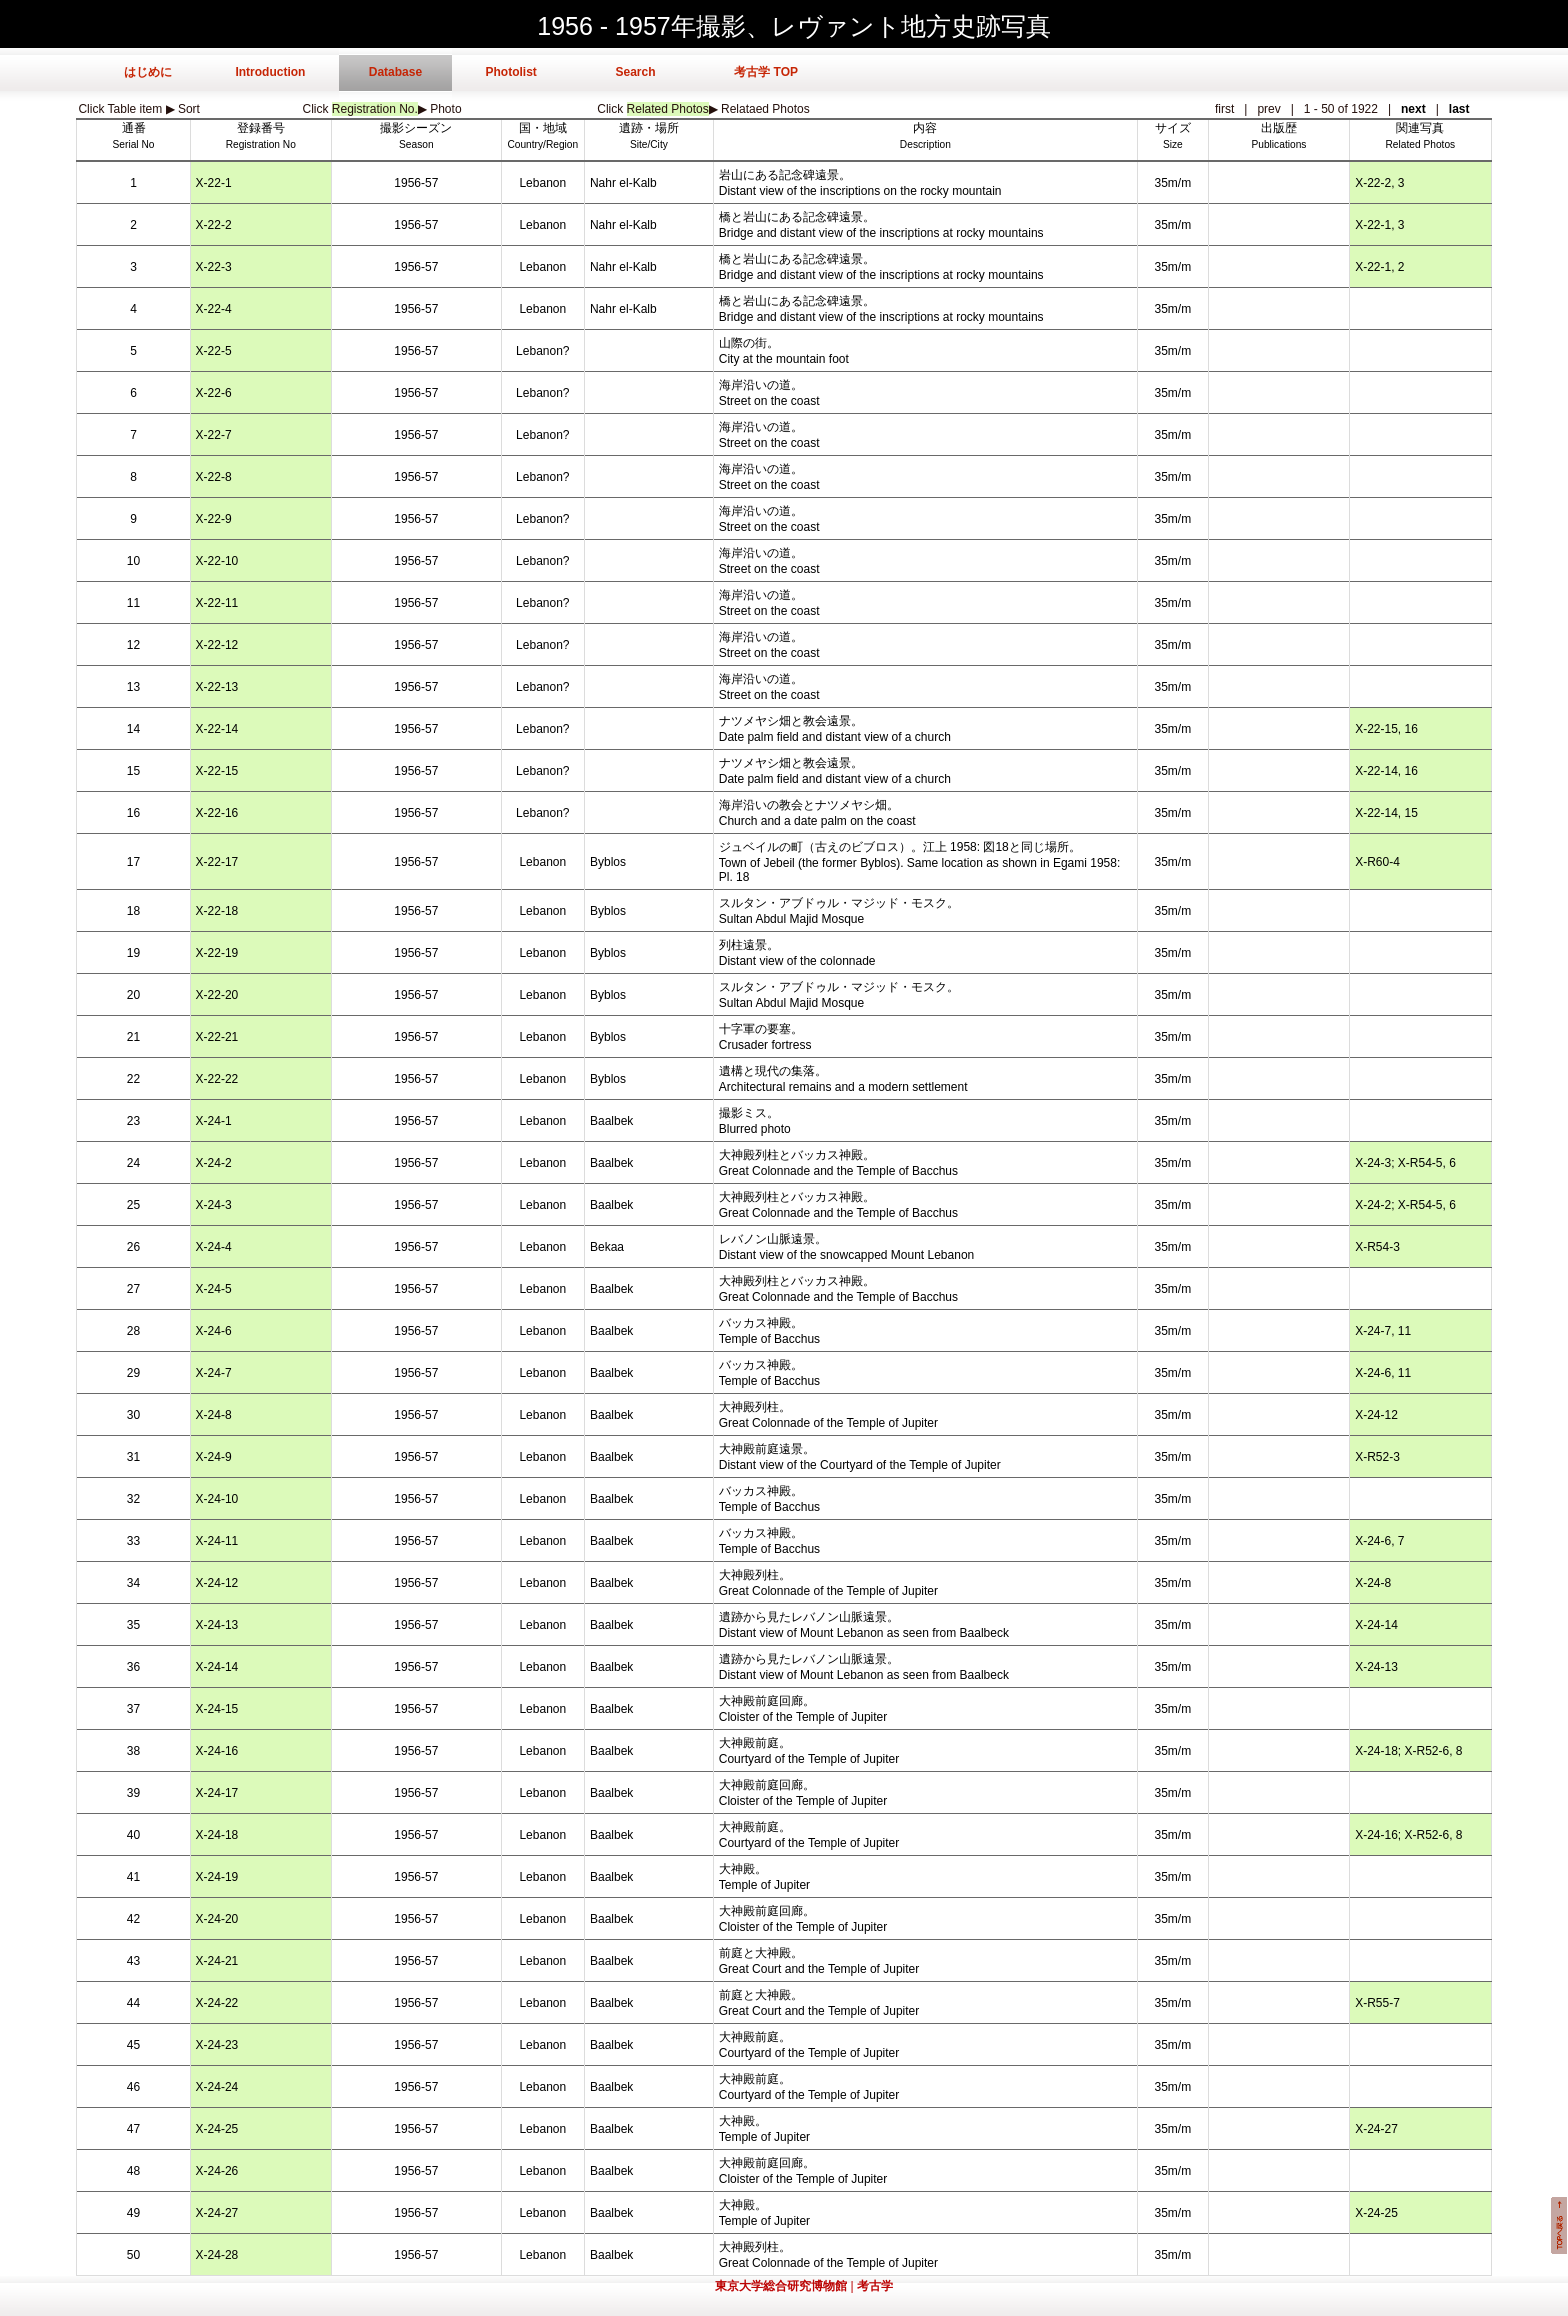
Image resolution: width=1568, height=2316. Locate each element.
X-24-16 (217, 1751)
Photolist (510, 72)
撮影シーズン (416, 128)
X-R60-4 (1377, 862)
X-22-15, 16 (1386, 729)
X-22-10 (217, 561)
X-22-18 (217, 911)
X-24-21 (217, 1961)
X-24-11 (217, 1541)
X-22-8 (214, 477)
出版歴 (1279, 128)
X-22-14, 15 (1386, 813)
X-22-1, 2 (1379, 267)
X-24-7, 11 (1383, 1331)
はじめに (148, 72)
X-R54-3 (1377, 1247)
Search (635, 72)
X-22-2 (214, 225)
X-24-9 (214, 1457)
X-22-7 (214, 435)
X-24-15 (217, 1709)
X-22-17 (217, 862)
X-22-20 (217, 995)
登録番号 (261, 128)
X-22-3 (214, 267)
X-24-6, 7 (1379, 1541)
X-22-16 (217, 813)
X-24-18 (217, 1835)
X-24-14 (1376, 1625)
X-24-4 (214, 1247)
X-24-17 (217, 1793)
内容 (925, 128)
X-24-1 (214, 1121)
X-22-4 (214, 309)
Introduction (270, 72)
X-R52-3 (1377, 1457)
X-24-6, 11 (1383, 1373)
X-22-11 (217, 603)
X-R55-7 (1377, 2003)
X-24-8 (214, 1415)
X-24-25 (217, 2129)
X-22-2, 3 (1379, 183)
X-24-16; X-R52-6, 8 (1408, 1835)
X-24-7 (214, 1373)
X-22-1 (214, 183)
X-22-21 (217, 1037)
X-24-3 (214, 1205)
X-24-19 (217, 1877)
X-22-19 (217, 953)
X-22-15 (217, 771)
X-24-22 (217, 2003)
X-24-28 (217, 2255)
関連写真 (1420, 128)
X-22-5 (214, 351)
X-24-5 (214, 1289)
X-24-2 (214, 1163)
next (1413, 109)
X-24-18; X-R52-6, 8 (1408, 1751)
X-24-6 (214, 1331)
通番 (134, 128)
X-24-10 (217, 1499)
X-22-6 (214, 393)
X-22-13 (217, 687)
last (1459, 109)
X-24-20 (217, 1919)
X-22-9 (214, 519)
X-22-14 (217, 729)
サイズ (1173, 128)
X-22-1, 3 (1379, 225)
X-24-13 (217, 1625)
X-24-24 (217, 2087)
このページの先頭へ (1559, 2225)
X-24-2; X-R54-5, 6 (1405, 1205)
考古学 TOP (766, 72)
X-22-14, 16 (1386, 771)
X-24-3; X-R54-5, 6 (1405, 1163)
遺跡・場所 (649, 128)
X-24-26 (217, 2171)
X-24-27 (1376, 2129)
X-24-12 (1376, 1415)
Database (395, 72)
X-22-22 (217, 1079)
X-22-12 (217, 645)
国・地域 (543, 128)
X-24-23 (217, 2045)
